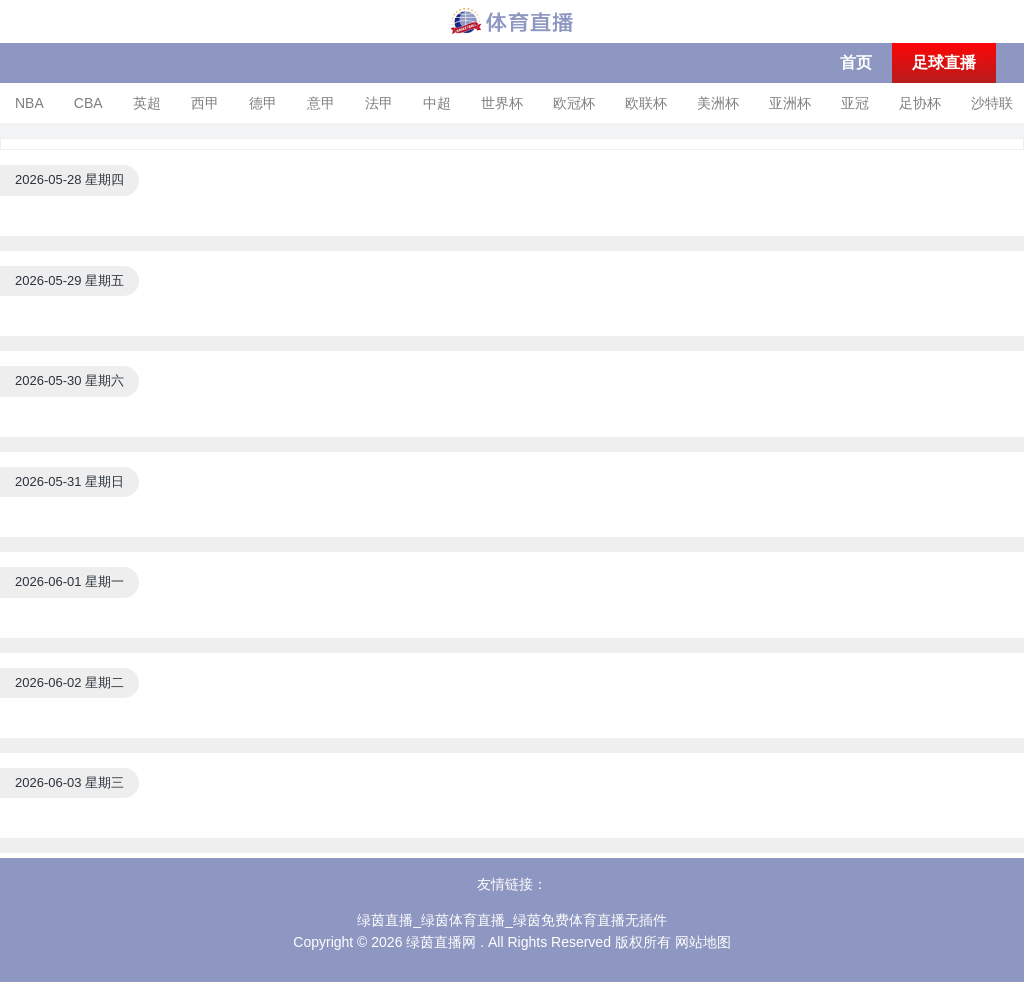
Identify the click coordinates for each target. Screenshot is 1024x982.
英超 (147, 103)
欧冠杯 (574, 103)
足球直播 (944, 62)
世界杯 (502, 103)
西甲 (205, 103)
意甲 (321, 103)
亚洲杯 (790, 103)
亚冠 (855, 103)
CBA (88, 103)
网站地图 (703, 942)
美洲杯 (718, 103)
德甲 (263, 103)
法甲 (379, 103)
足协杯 (920, 103)
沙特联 (992, 103)
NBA (29, 103)
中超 (437, 103)
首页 (856, 62)
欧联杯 (646, 103)
